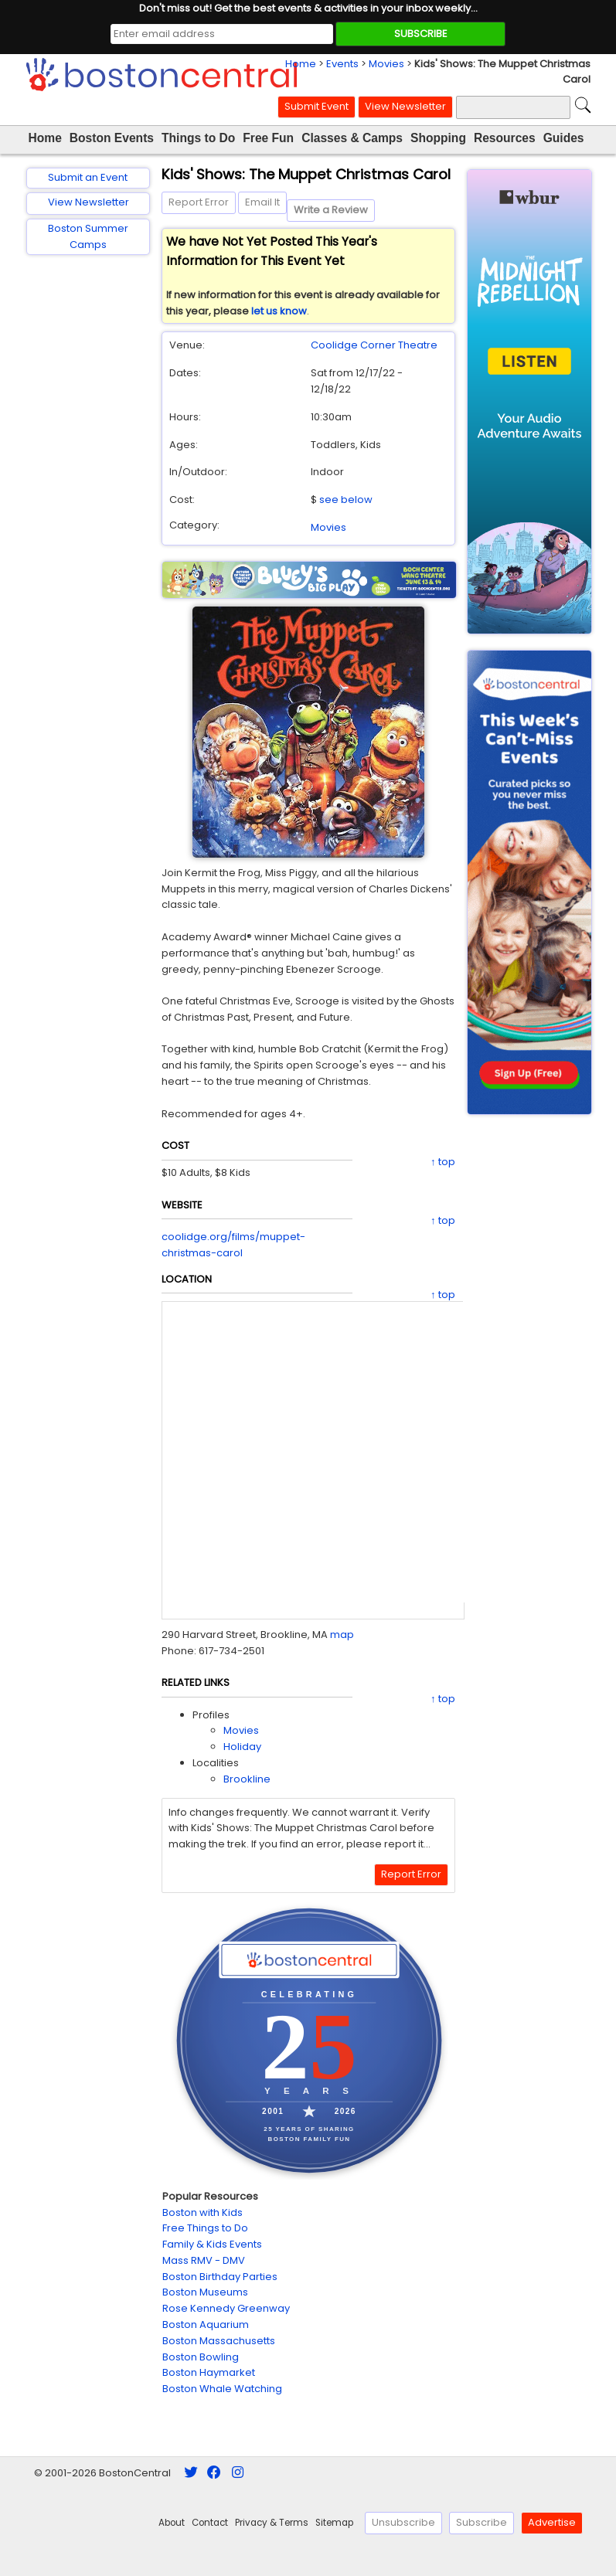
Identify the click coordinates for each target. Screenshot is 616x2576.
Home (300, 63)
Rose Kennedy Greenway (226, 2308)
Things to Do (198, 137)
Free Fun (268, 137)
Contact (210, 2523)
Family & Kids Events (212, 2244)
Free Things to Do (205, 2228)
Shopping (438, 137)
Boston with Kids (202, 2212)
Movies (386, 63)
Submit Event (316, 106)
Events (342, 63)
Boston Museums (205, 2292)
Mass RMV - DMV (203, 2260)
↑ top (443, 1161)
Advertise (552, 2522)
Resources (505, 137)
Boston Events (112, 137)
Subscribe (481, 2522)
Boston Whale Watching (222, 2388)
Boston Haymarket (208, 2372)
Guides (563, 137)
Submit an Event (88, 177)
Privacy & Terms (271, 2523)
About (171, 2523)
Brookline (247, 1779)
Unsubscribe (403, 2522)
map (342, 1634)
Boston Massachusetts (218, 2340)
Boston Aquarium (205, 2324)
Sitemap (334, 2523)
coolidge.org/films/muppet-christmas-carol (233, 1244)
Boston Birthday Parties (219, 2276)
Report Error (198, 202)
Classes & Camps (352, 137)
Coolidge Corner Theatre (374, 345)
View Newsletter (405, 106)
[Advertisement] (88, 513)
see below (346, 499)
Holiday (242, 1746)
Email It (262, 202)
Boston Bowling (200, 2357)
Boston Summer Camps (88, 236)
